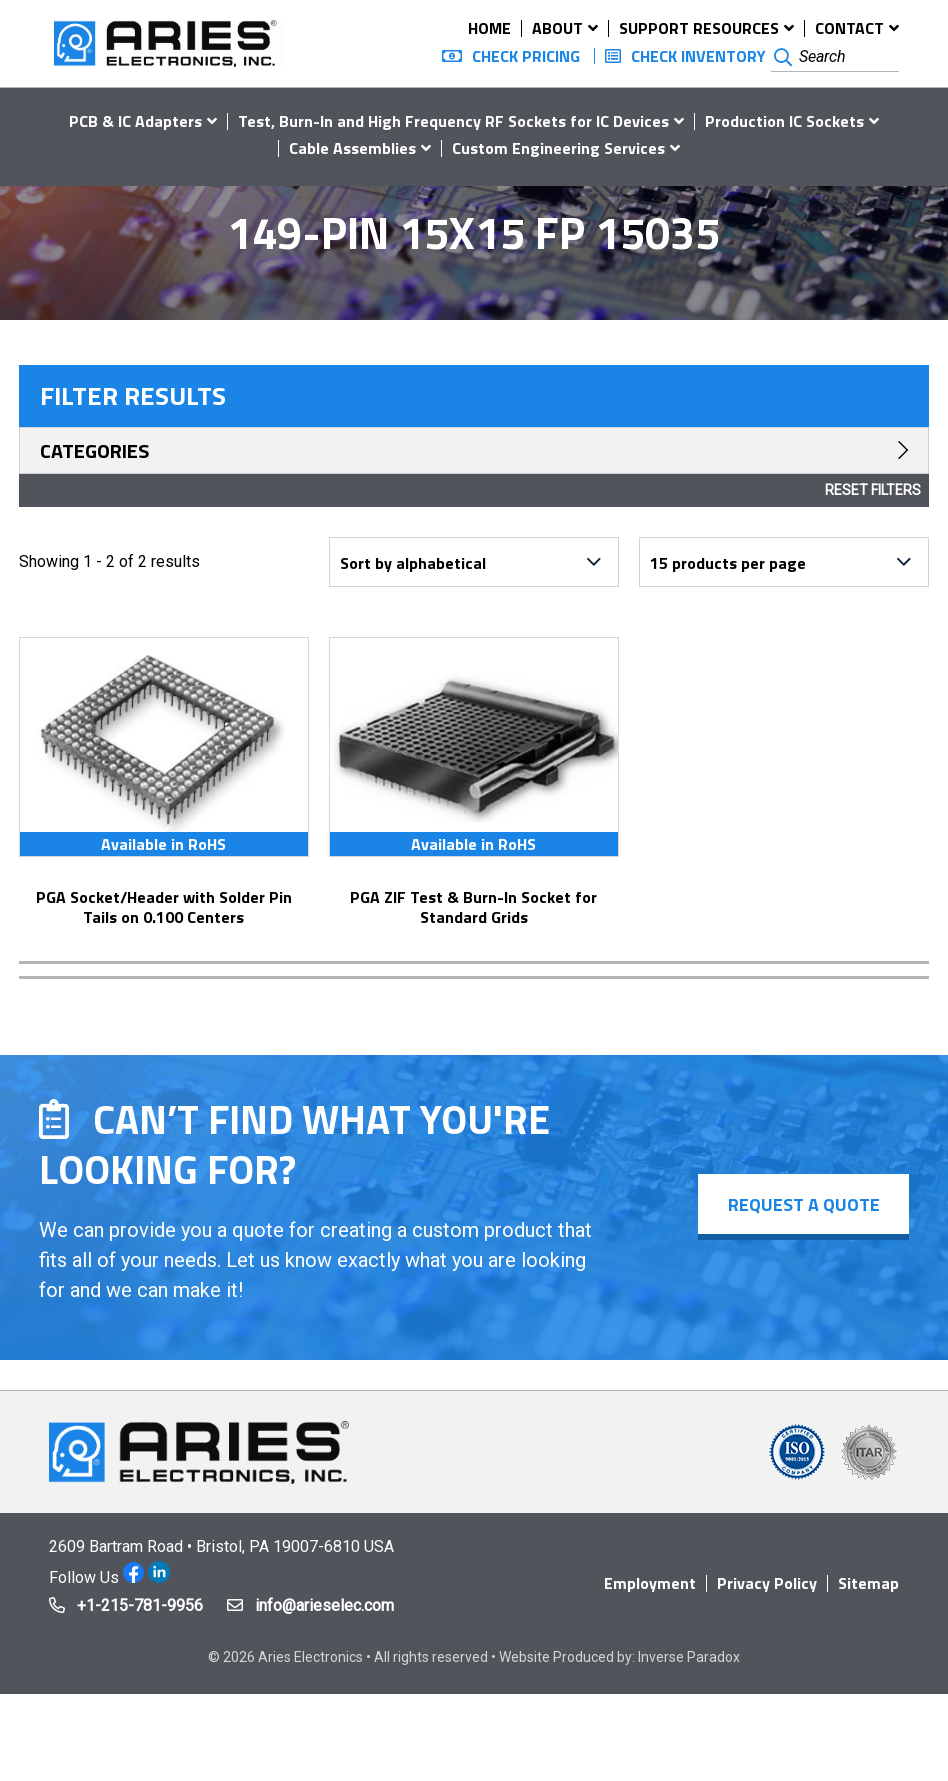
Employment (650, 1583)
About (557, 28)
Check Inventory (698, 56)
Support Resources (699, 28)
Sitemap (868, 1583)
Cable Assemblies (352, 148)
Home (489, 28)
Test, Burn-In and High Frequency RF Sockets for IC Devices (453, 121)
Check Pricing (526, 56)
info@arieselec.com (324, 1605)
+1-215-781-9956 (140, 1605)
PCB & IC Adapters (135, 121)
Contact (849, 28)
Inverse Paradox (689, 1657)
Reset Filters (873, 490)
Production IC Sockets (784, 121)
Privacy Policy (767, 1583)
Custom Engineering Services (558, 148)
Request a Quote (803, 1204)
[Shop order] (474, 562)
